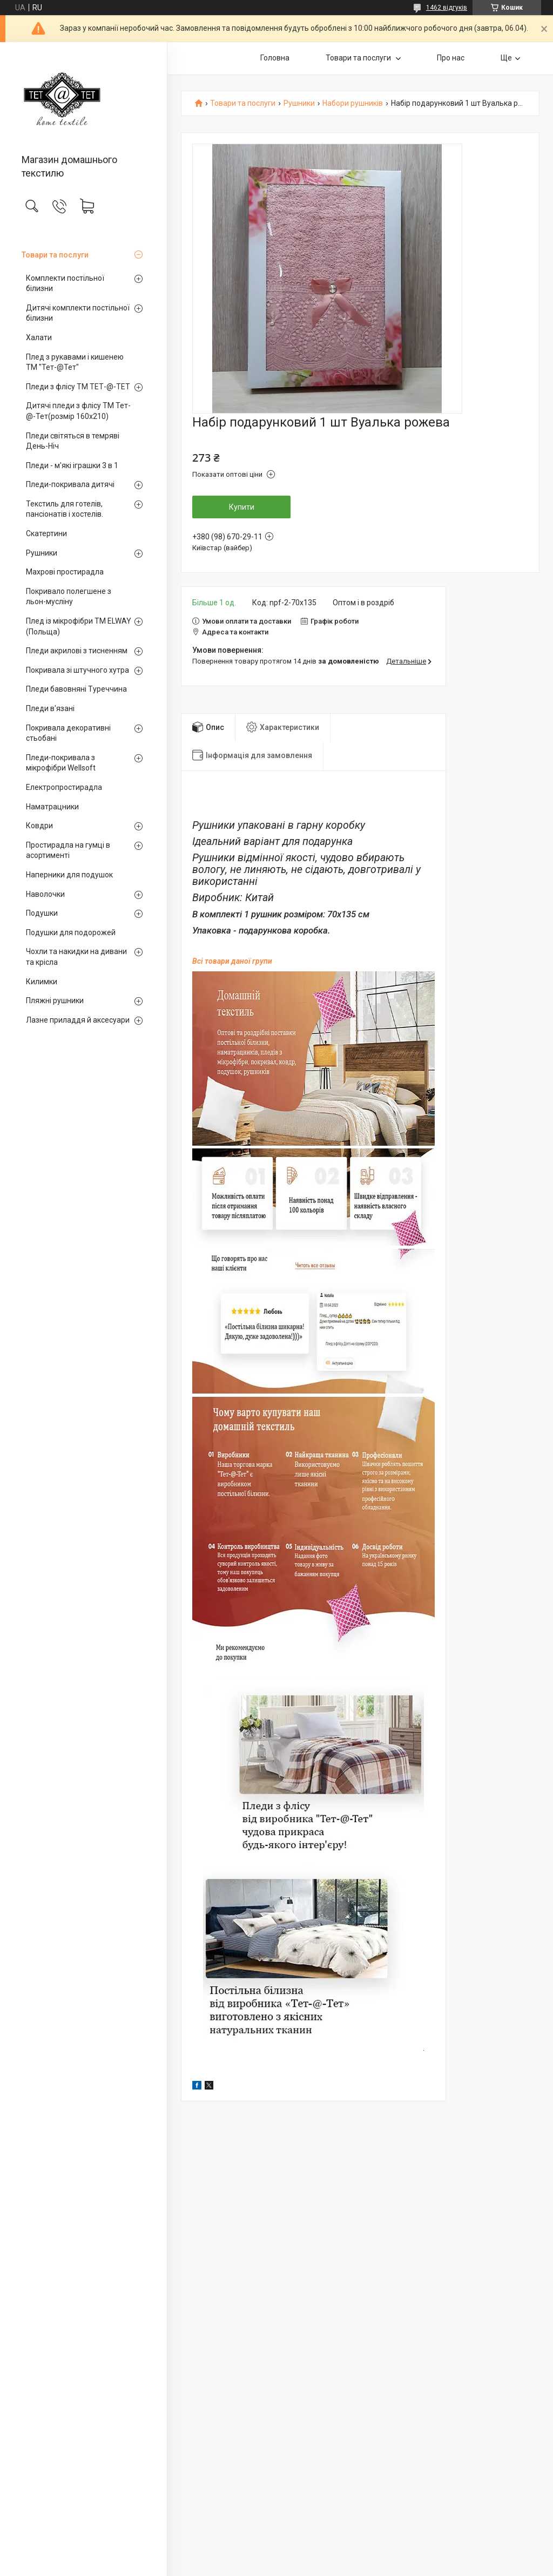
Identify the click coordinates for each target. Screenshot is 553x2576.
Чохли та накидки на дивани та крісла (76, 956)
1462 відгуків (446, 7)
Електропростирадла (64, 787)
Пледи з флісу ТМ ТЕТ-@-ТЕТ (78, 386)
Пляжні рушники (55, 1000)
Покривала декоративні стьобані (68, 733)
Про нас (450, 57)
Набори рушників (352, 103)
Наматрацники (52, 806)
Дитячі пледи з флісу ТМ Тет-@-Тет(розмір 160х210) (78, 411)
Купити (241, 507)
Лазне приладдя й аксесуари (78, 1020)
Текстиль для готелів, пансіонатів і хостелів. (64, 509)
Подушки (42, 913)
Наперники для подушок (69, 874)
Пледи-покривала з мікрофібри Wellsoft (61, 763)
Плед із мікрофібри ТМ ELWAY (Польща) (78, 626)
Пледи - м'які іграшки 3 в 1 (72, 465)
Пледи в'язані (50, 708)
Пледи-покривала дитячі (70, 484)
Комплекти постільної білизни (65, 283)
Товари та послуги (55, 255)
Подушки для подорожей (71, 932)
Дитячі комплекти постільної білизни (78, 313)
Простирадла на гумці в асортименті (68, 850)
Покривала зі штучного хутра (77, 670)
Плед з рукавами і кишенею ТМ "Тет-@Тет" (75, 362)
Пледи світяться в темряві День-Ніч (72, 441)
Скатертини (46, 533)
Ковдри (39, 825)
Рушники (41, 553)
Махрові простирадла (65, 571)
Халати (39, 337)
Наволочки (45, 894)
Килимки (41, 981)
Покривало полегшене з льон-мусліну (68, 596)
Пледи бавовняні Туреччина (76, 689)
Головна (274, 57)
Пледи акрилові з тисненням (76, 650)
